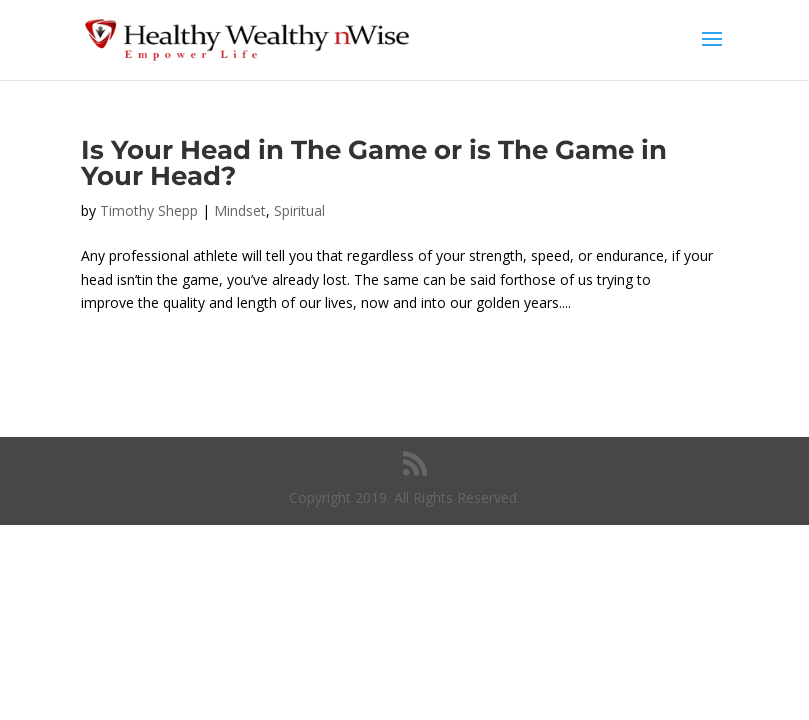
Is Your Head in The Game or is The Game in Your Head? (374, 163)
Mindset (240, 210)
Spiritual (299, 210)
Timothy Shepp (149, 210)
